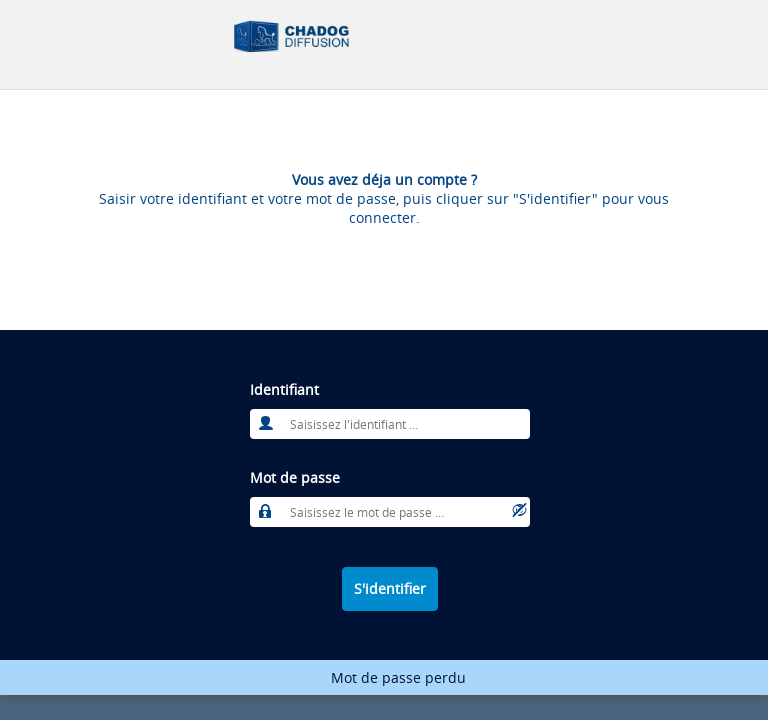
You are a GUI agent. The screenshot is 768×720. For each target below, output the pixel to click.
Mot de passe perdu (398, 677)
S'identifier (390, 588)
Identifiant (284, 389)
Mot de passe (295, 477)
